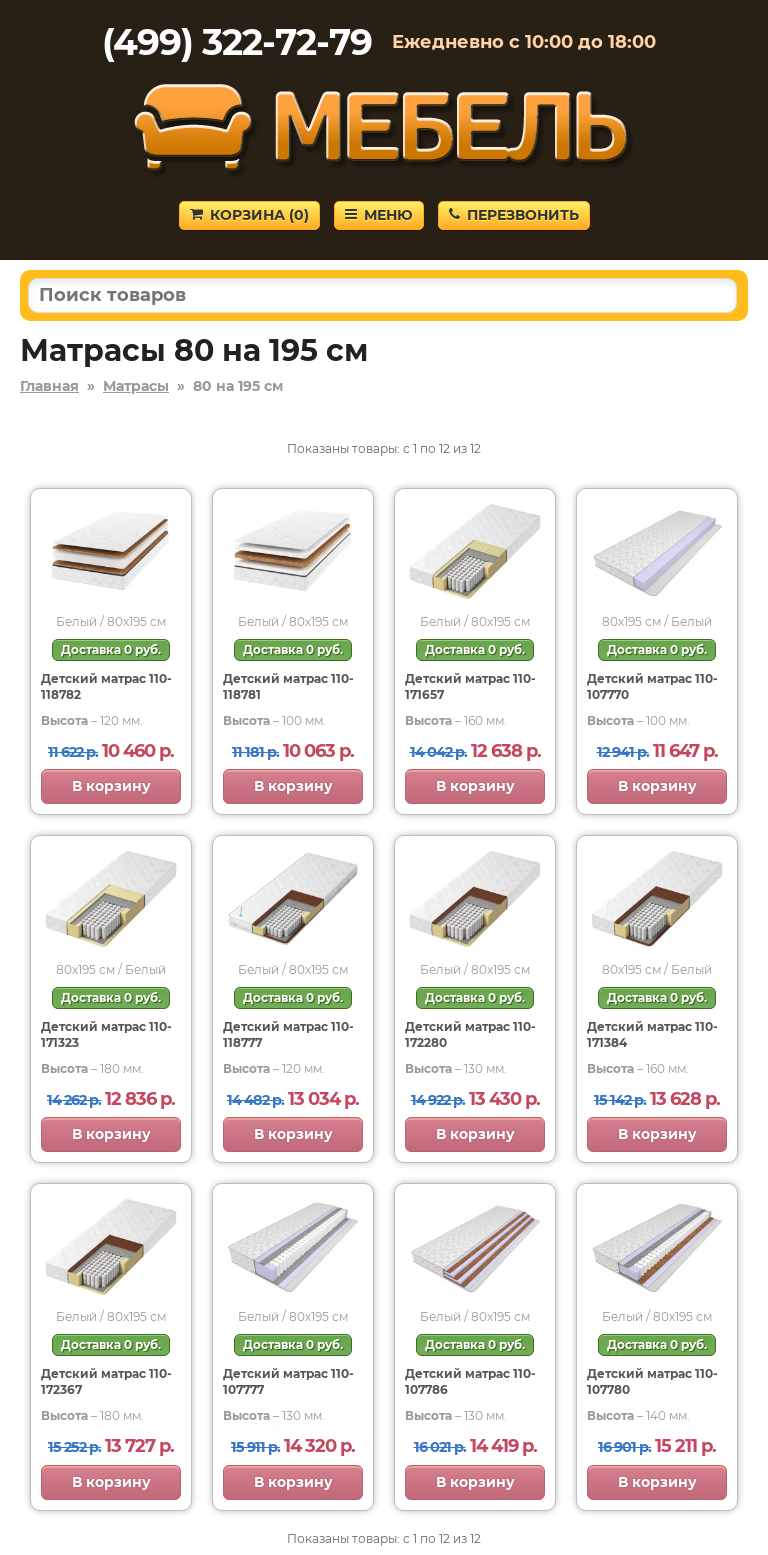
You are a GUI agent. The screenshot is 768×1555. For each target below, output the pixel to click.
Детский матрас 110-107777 (288, 1381)
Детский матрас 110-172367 (106, 1381)
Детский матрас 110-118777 (288, 1034)
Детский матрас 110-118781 (288, 686)
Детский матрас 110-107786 (470, 1381)
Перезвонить (514, 215)
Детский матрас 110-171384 (652, 1034)
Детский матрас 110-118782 (106, 686)
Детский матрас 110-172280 (470, 1034)
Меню (379, 215)
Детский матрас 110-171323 (106, 1034)
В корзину (111, 786)
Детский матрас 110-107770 (652, 686)
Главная (49, 386)
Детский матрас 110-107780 (652, 1381)
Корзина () (249, 215)
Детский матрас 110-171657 (470, 686)
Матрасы (136, 386)
